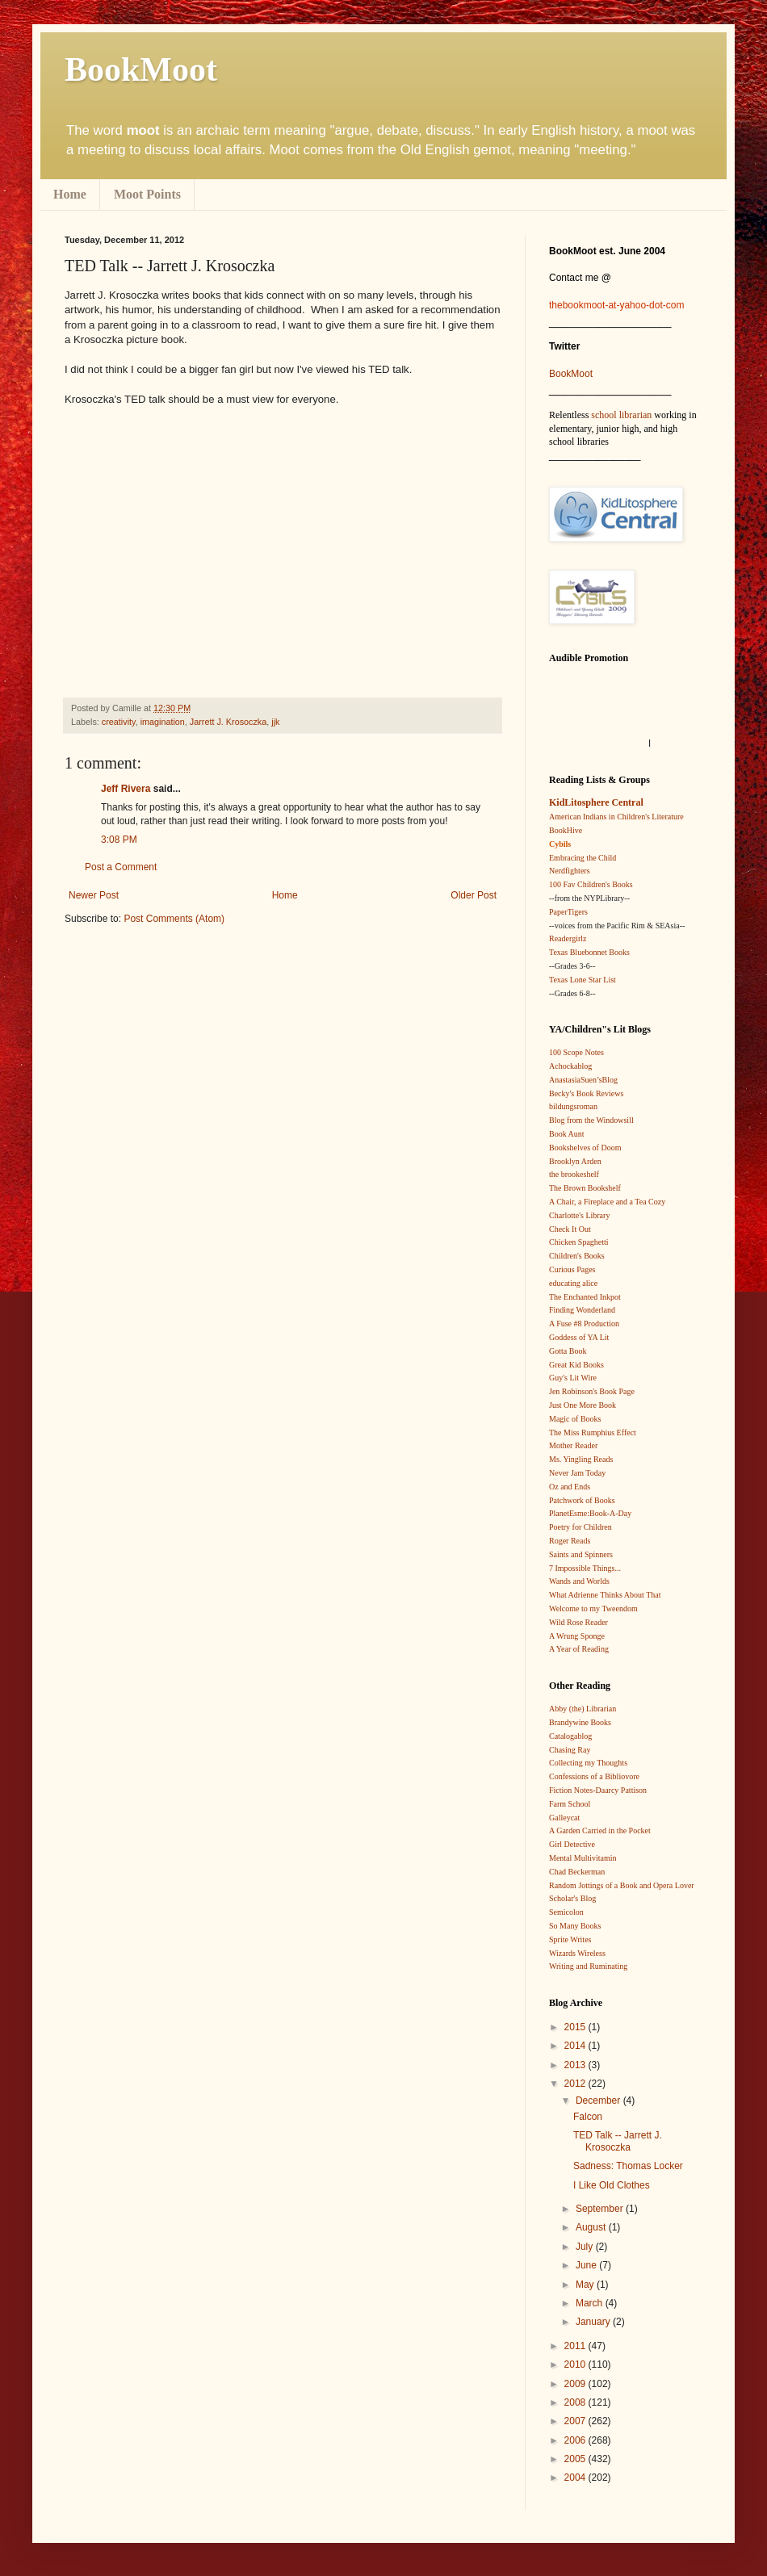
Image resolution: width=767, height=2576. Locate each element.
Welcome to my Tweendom (593, 1608)
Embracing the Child (582, 857)
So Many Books (575, 1925)
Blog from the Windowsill (591, 1120)
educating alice (573, 1283)
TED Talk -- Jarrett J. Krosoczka (617, 2141)
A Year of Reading (579, 1648)
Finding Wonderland (582, 1309)
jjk (275, 722)
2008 (576, 2402)
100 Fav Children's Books (591, 884)
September (601, 2208)
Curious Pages (572, 1269)
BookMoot (571, 373)
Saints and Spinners (581, 1554)
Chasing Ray (569, 1749)
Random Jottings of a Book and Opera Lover (621, 1885)
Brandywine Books (580, 1722)
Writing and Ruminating (588, 1966)
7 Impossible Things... (585, 1568)
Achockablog (570, 1066)
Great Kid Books (576, 1364)
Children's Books (577, 1255)
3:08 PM (119, 839)
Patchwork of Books (582, 1500)
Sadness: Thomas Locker (628, 2166)
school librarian (621, 415)
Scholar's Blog (572, 1898)
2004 (576, 2477)
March (591, 2303)
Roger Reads (569, 1540)
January (594, 2321)
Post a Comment (121, 867)
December (599, 2100)
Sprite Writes (570, 1939)
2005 (576, 2459)
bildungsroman (573, 1106)
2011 (576, 2346)
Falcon (587, 2116)
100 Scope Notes (576, 1052)
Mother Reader (573, 1445)
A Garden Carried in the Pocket (600, 1830)
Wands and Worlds (579, 1581)
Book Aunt (567, 1133)
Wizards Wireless (577, 1953)
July (586, 2246)
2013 (576, 2065)
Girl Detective (572, 1844)
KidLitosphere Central (596, 802)
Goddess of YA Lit (579, 1337)
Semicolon (566, 1912)
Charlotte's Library (579, 1215)
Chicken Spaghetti (579, 1242)
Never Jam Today (577, 1472)
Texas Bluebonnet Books (589, 952)
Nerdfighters (569, 870)
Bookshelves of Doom (585, 1147)
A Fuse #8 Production (584, 1323)
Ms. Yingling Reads (581, 1459)
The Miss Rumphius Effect (592, 1432)
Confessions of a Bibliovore (594, 1776)
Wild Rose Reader (578, 1622)
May (586, 2284)
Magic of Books (575, 1418)
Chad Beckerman (577, 1871)
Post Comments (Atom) (174, 918)
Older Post (474, 895)
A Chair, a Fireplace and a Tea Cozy (607, 1201)
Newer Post (94, 895)
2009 (576, 2384)
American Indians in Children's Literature (616, 816)
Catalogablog (570, 1736)
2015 (576, 2027)
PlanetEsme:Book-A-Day (590, 1513)
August (592, 2227)
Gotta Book (567, 1351)
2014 (576, 2045)
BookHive (565, 830)
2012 (576, 2083)
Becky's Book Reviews (586, 1093)
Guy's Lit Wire (573, 1377)
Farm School (569, 1803)
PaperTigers (568, 911)
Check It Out (570, 1229)
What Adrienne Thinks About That (605, 1594)
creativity (119, 722)
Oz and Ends (569, 1486)
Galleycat (564, 1817)
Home (69, 194)
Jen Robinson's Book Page (592, 1391)
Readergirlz (567, 938)
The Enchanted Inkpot (585, 1296)
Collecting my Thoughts (588, 1762)
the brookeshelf (574, 1174)
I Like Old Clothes (611, 2185)
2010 (576, 2364)
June (587, 2265)
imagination (162, 722)
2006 (576, 2440)
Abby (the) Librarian (582, 1708)
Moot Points (147, 194)
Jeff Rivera (125, 788)
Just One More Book (582, 1405)
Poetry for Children (580, 1527)
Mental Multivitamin (583, 1857)
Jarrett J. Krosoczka (228, 722)
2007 (576, 2421)
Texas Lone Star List (582, 979)
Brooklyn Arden (575, 1161)
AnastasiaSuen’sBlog (583, 1079)
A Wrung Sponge (577, 1635)
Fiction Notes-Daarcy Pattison (598, 1790)
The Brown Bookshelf (585, 1187)
